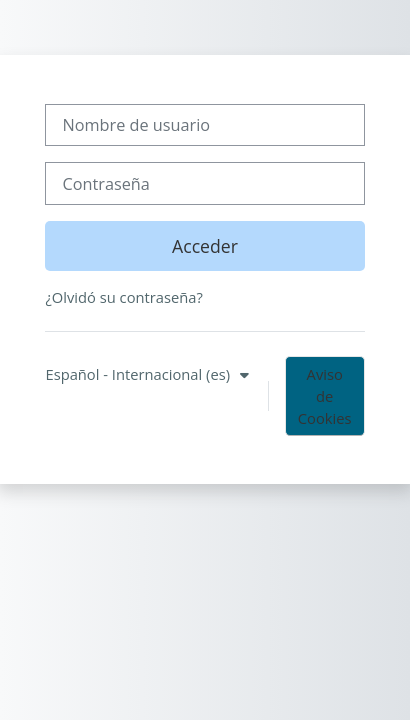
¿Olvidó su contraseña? (123, 297)
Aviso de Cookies (325, 396)
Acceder (205, 246)
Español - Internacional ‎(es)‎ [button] (139, 374)
